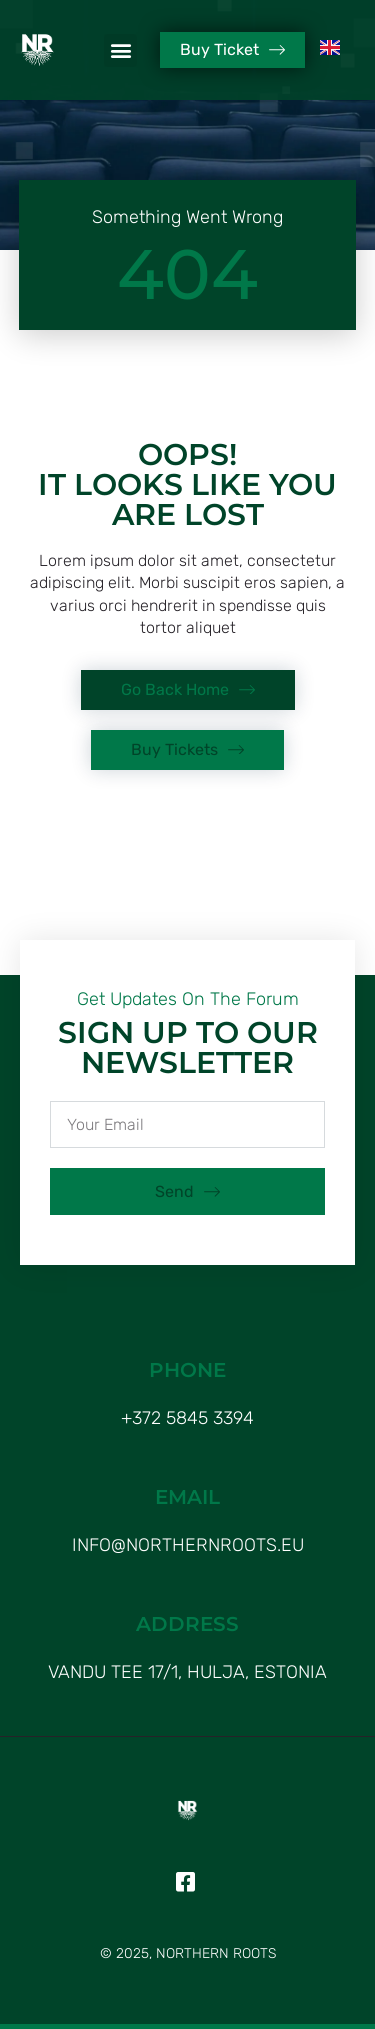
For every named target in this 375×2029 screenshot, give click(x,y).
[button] (120, 50)
